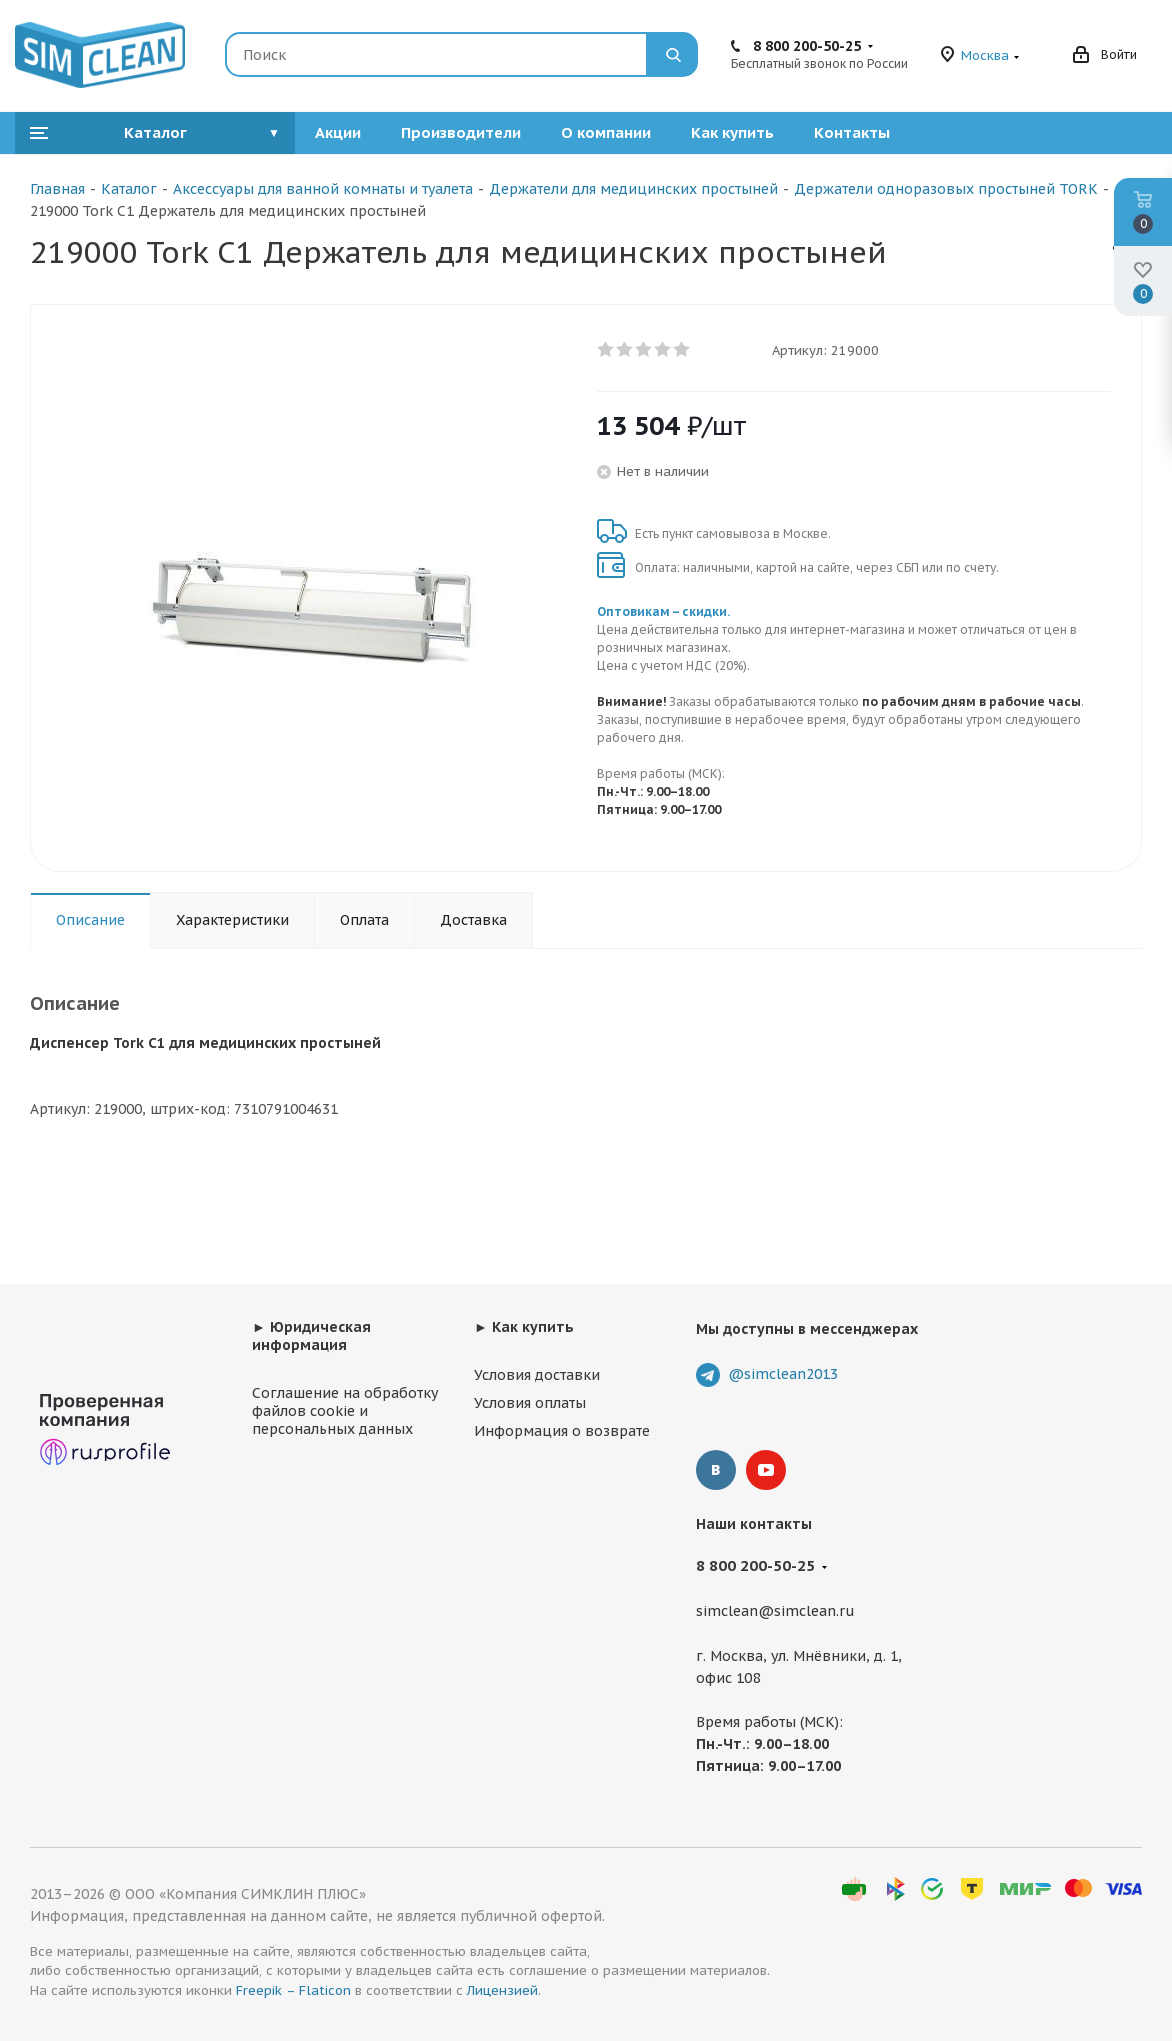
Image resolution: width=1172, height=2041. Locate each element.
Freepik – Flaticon (293, 1990)
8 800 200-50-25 (807, 46)
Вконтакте (716, 1470)
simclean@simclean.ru (775, 1612)
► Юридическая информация (311, 1336)
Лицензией (502, 1990)
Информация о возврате (562, 1431)
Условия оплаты (530, 1403)
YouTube (766, 1470)
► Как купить (524, 1327)
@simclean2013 (783, 1374)
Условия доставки (537, 1375)
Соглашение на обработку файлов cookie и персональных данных (345, 1411)
